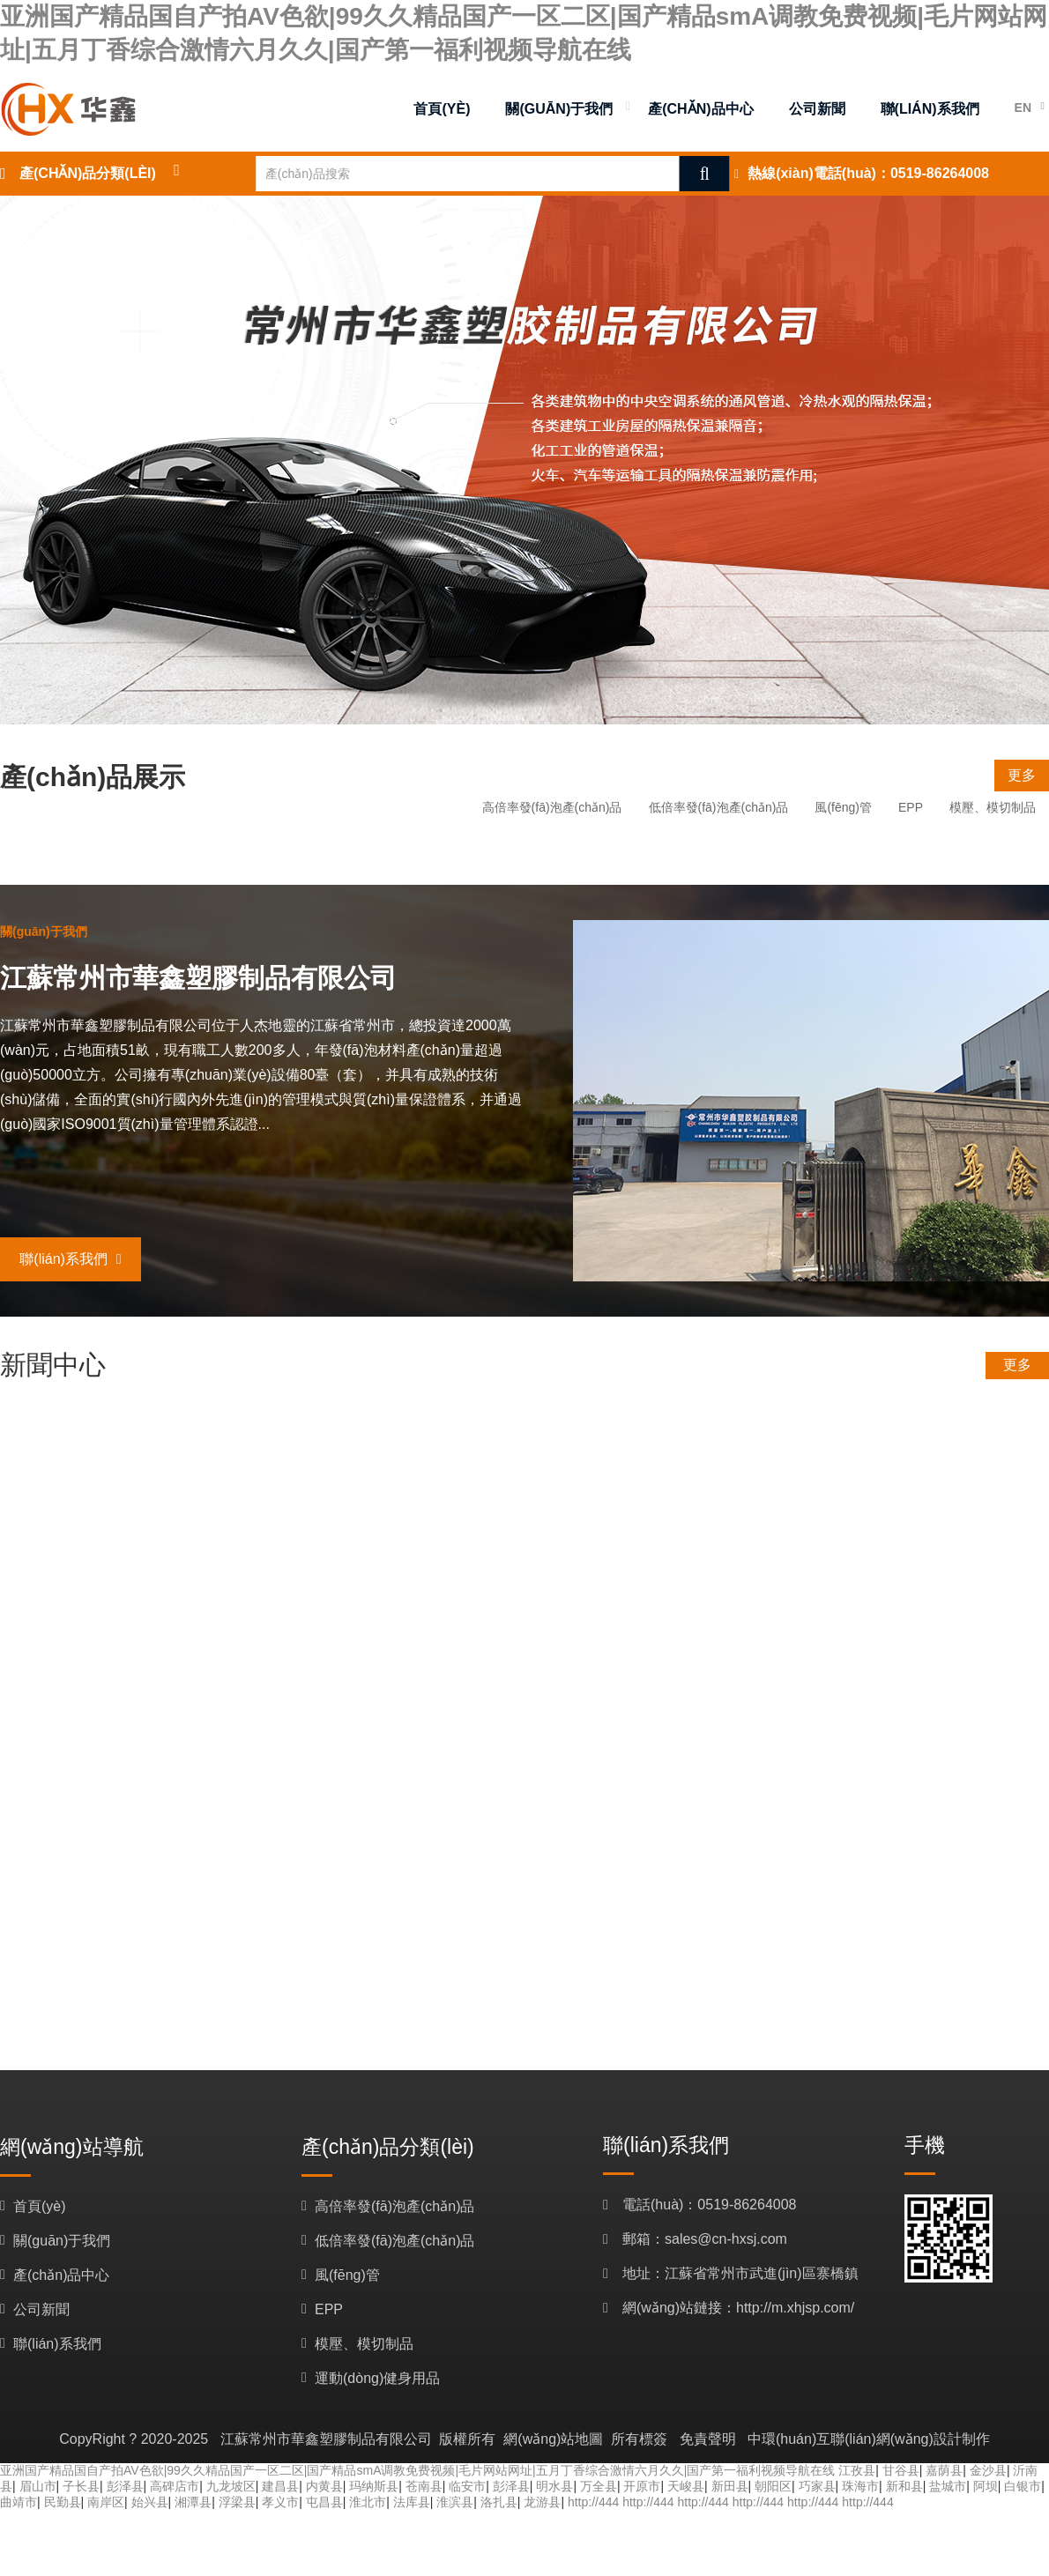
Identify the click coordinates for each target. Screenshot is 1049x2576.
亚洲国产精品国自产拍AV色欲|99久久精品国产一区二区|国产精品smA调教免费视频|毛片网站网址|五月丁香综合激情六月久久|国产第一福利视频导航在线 (417, 2470)
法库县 (411, 2502)
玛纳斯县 (373, 2486)
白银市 (1022, 2486)
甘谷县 (900, 2470)
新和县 (904, 2486)
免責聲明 (708, 2438)
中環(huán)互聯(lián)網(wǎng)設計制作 (869, 2438)
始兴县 (149, 2502)
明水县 (554, 2486)
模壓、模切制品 (992, 807)
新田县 (729, 2486)
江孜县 (856, 2470)
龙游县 (542, 2502)
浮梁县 (237, 2502)
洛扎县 (498, 2502)
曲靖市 (18, 2502)
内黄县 (324, 2486)
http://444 (593, 2502)
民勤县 (62, 2502)
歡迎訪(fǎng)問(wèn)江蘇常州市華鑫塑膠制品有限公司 (337, 1664)
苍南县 (424, 2486)
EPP (910, 807)
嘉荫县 (944, 2470)
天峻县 (685, 2486)
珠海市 (860, 2486)
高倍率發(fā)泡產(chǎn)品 (552, 807)
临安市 (467, 2486)
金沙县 (988, 2470)
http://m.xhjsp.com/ (795, 2307)
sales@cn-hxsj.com (726, 2238)
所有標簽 (639, 2438)
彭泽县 (125, 2486)
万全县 (598, 2486)
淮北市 (367, 2502)
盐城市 (947, 2486)
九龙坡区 (231, 2486)
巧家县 (817, 2486)
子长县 (81, 2486)
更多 (1022, 775)
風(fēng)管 (843, 807)
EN (1023, 107)
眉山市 (37, 2486)
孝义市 (280, 2502)
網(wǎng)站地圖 (553, 2438)
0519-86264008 (939, 173)
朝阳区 (773, 2486)
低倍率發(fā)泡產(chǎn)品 (719, 807)
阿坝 (985, 2486)
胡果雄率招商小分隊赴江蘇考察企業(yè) (399, 1454)
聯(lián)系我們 (70, 1258)
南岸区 (105, 2502)
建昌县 (280, 2486)
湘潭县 (193, 2502)
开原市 (641, 2486)
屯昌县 (324, 2502)
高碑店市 (174, 2486)
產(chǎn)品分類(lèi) (87, 173)
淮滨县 (454, 2502)
